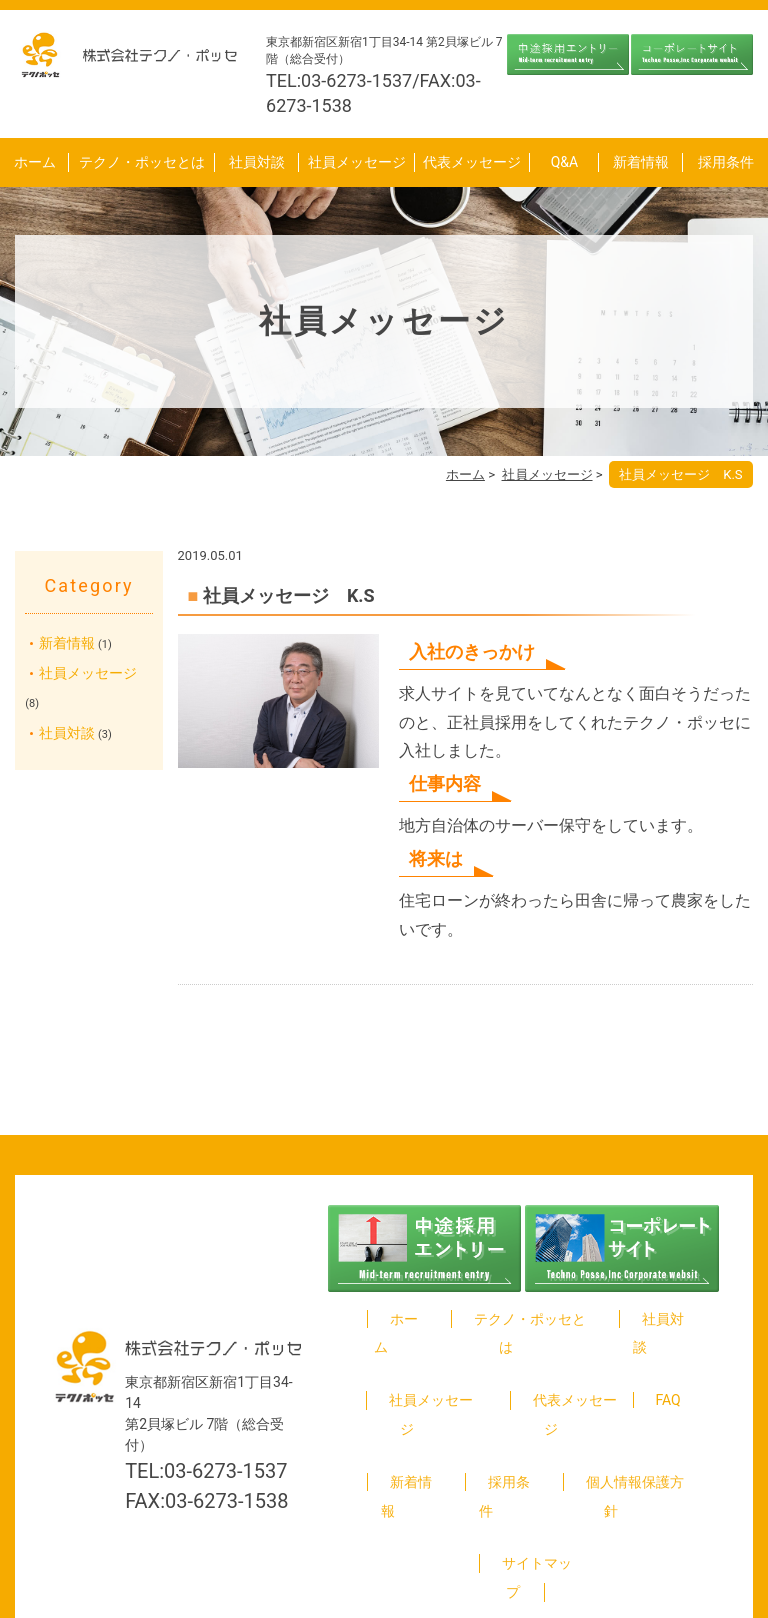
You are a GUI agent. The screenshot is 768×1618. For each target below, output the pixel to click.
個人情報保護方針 (625, 1424)
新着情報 (641, 162)
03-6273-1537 (225, 1413)
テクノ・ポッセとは (142, 162)
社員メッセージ (357, 162)
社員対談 (257, 162)
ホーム (35, 162)
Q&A (564, 162)
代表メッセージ (472, 162)
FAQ (668, 1372)
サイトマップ (525, 1477)
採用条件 (726, 162)
